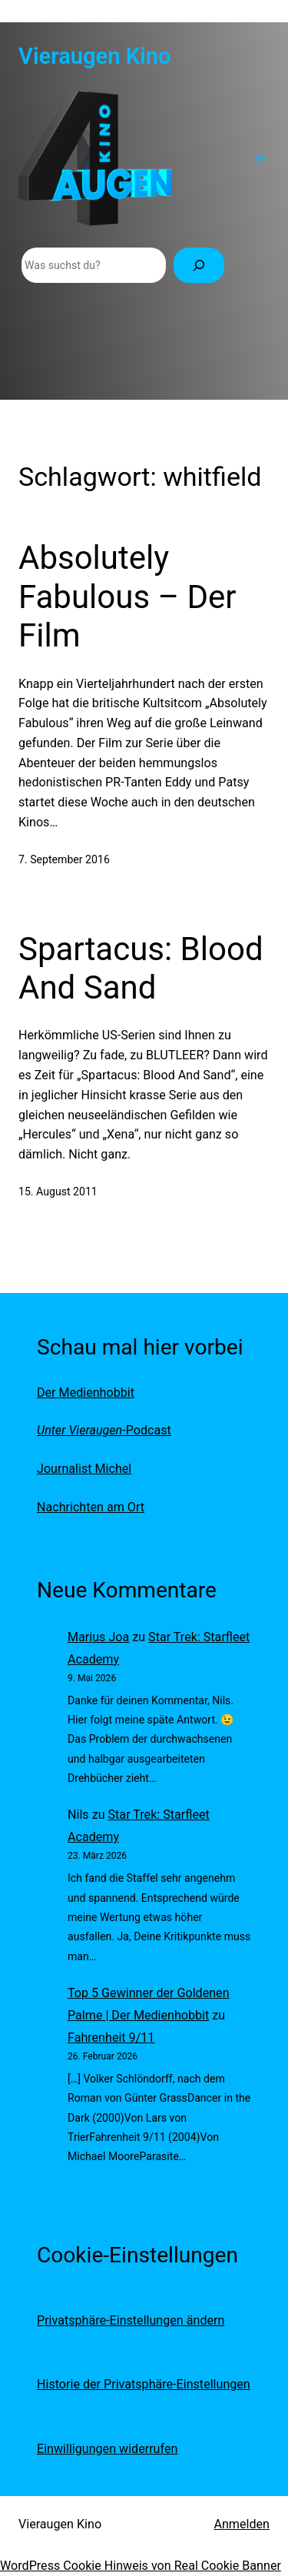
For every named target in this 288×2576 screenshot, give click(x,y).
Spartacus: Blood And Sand (140, 968)
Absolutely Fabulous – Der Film (127, 596)
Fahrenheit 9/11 (111, 2037)
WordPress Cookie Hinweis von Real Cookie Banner (140, 2565)
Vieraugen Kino (94, 56)
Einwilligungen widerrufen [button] (107, 2448)
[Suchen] (199, 266)
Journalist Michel (84, 1468)
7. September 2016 (64, 859)
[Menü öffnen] (260, 158)
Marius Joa (98, 1637)
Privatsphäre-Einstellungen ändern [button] (130, 2320)
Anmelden (242, 2524)
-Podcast (104, 1430)
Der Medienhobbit (85, 1392)
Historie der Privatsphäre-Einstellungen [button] (143, 2384)
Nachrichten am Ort (90, 1507)
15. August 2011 (58, 1191)
